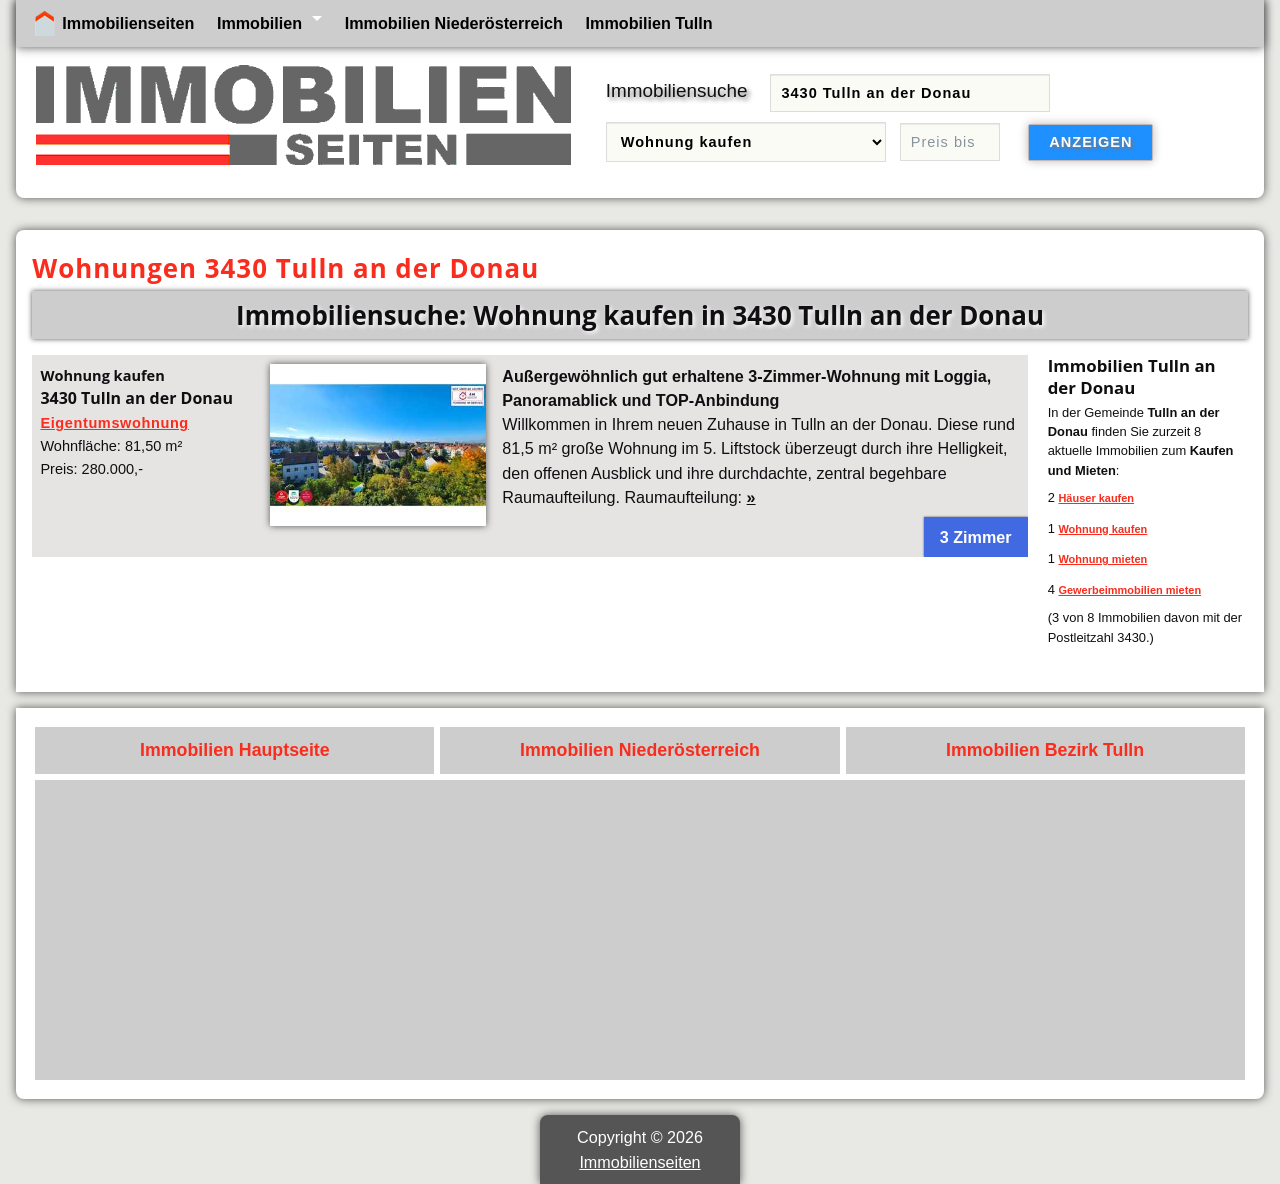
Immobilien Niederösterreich (454, 23)
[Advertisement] (640, 930)
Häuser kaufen (1096, 498)
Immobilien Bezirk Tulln (1045, 750)
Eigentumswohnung (114, 423)
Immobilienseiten (128, 23)
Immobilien (259, 23)
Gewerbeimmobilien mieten (1129, 590)
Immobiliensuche (677, 90)
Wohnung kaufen (1102, 529)
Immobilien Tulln (649, 23)
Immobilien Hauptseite (235, 750)
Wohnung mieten (1102, 559)
